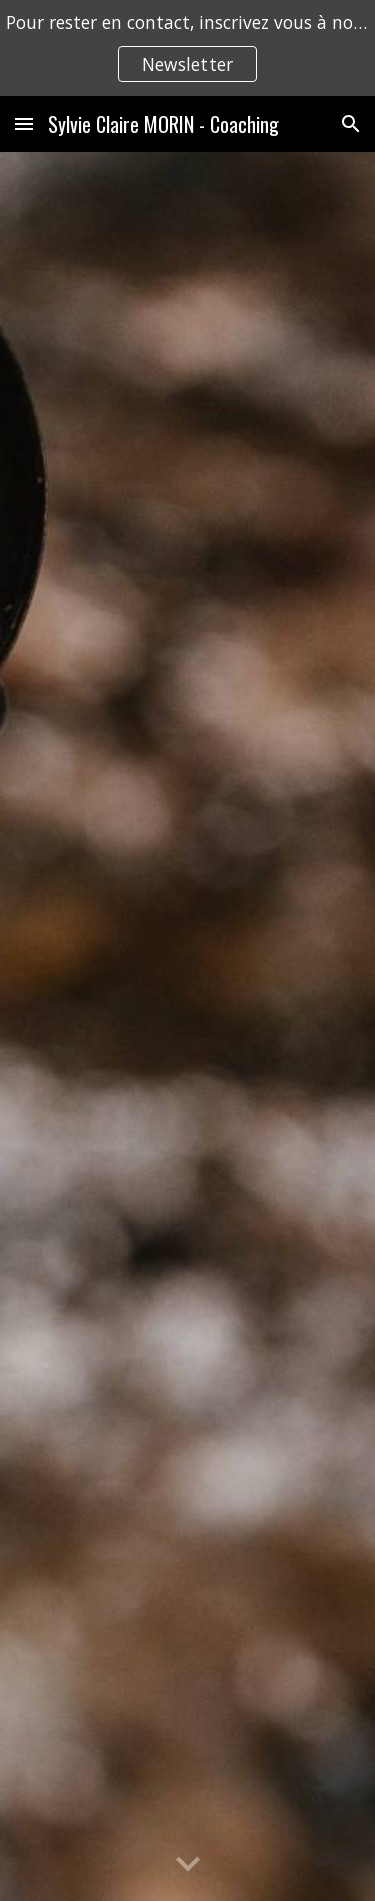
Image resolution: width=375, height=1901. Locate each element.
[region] (187, 48)
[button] (24, 123)
